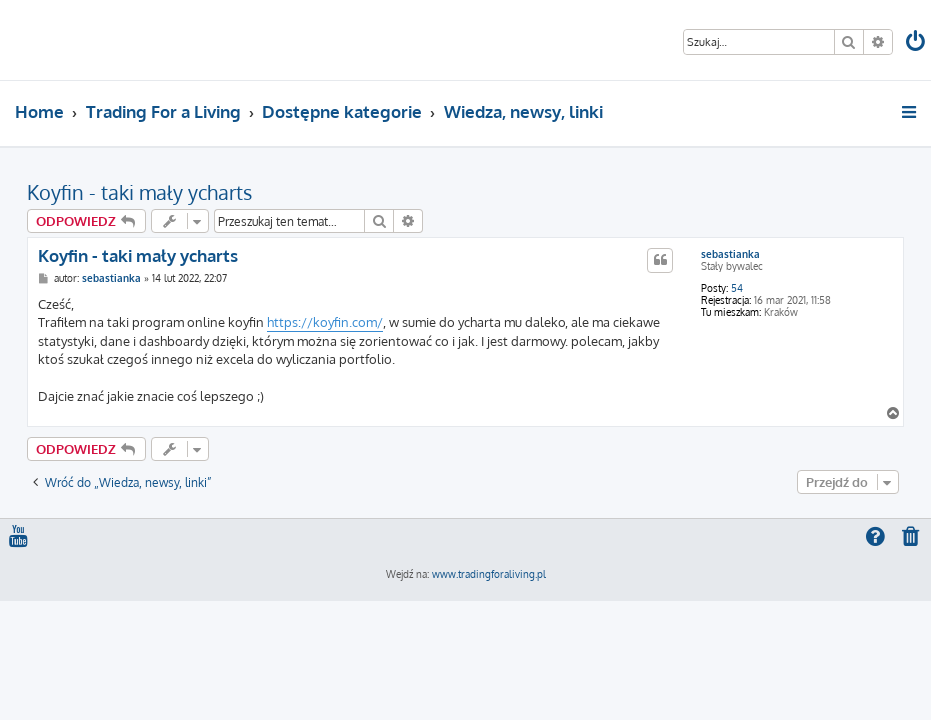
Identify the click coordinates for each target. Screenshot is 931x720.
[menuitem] (917, 43)
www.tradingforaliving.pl (489, 574)
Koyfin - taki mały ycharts (139, 192)
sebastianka (730, 254)
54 (737, 288)
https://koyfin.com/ (325, 322)
